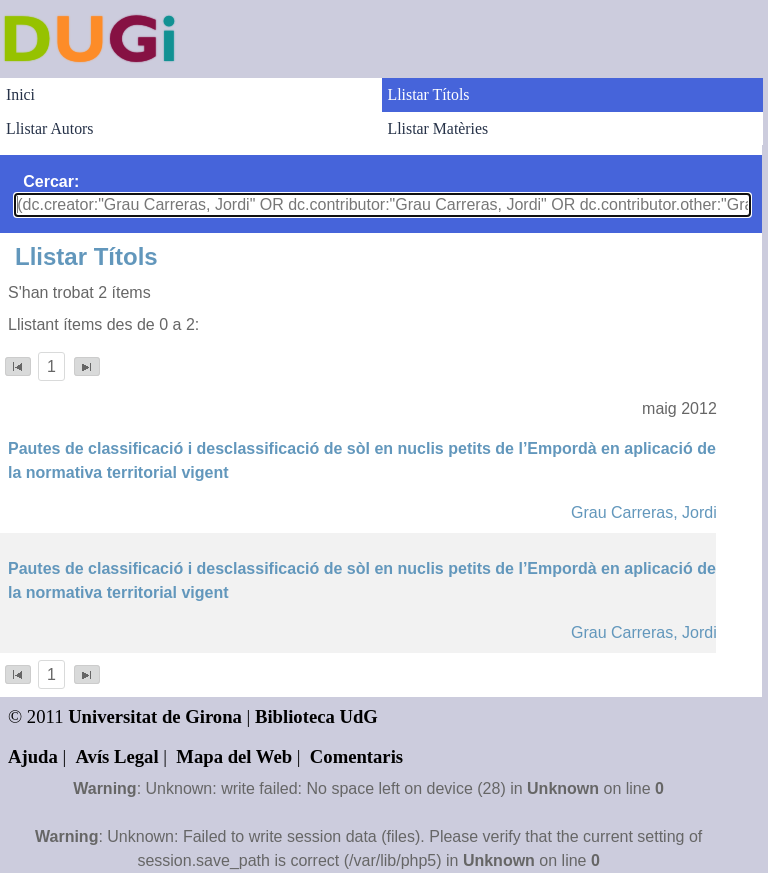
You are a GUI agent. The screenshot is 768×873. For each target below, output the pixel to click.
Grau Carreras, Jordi (644, 512)
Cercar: (51, 181)
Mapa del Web (234, 756)
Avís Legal (117, 756)
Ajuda (33, 756)
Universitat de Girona (155, 716)
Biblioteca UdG (316, 716)
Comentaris (356, 756)
